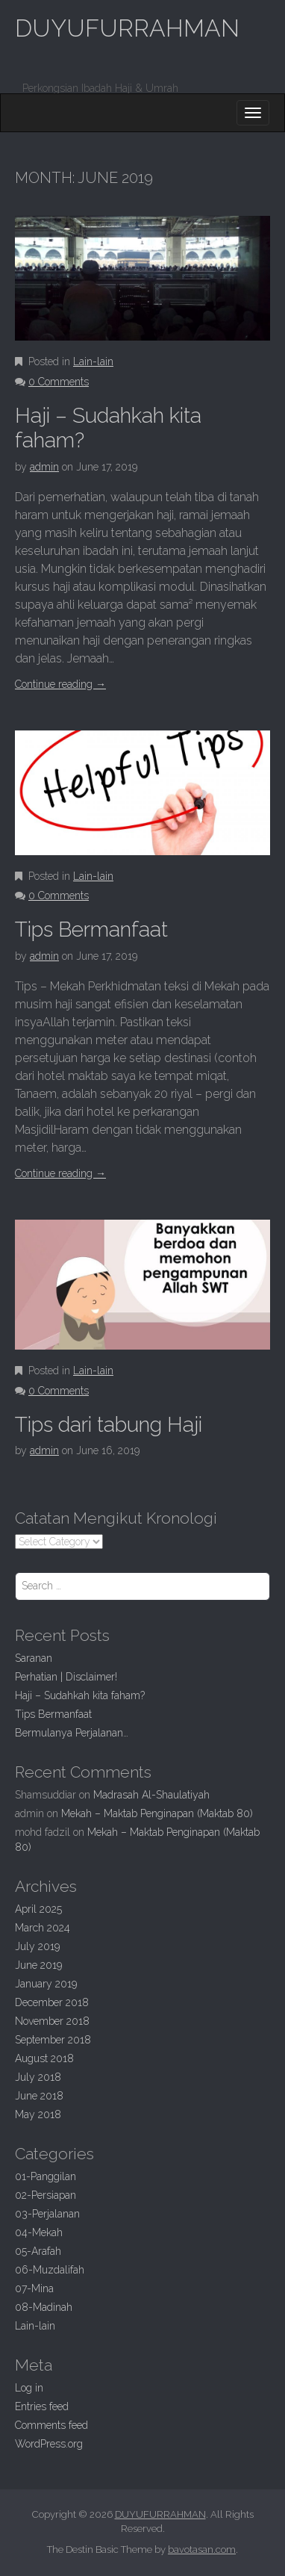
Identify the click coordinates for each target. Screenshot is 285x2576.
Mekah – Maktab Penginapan (157, 1813)
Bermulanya (71, 1733)
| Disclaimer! (66, 1677)
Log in (29, 2388)
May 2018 (38, 2114)
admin (44, 467)
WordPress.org (49, 2444)
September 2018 (53, 2040)
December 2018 (52, 2002)
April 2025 (38, 1909)
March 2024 (42, 1928)
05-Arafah (38, 2251)
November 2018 (52, 2021)
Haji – (80, 1695)
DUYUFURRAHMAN (127, 28)
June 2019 (38, 1965)
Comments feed (51, 2425)
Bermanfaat (91, 929)
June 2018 (39, 2096)
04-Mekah (39, 2232)
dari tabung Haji (108, 1424)
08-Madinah (43, 2307)
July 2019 (37, 1946)
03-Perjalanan (47, 2214)
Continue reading (60, 684)
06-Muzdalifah (49, 2270)
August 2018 (44, 2058)
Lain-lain (93, 361)
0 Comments (58, 382)
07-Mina (34, 2288)
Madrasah (151, 1795)
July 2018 (38, 2077)
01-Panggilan (45, 2176)
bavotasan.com (202, 2549)
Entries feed (42, 2406)
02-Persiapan (45, 2195)
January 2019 (46, 1984)
